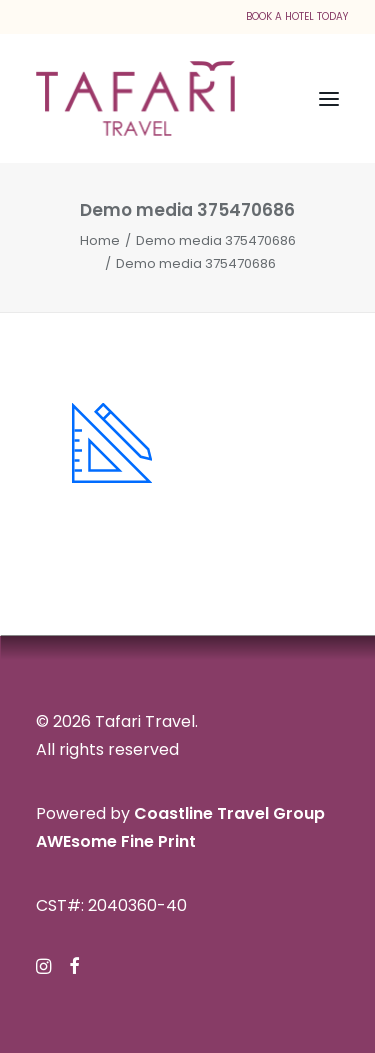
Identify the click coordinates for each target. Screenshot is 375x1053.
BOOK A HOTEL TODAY (297, 16)
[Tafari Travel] (135, 98)
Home (100, 240)
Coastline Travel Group (229, 813)
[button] (329, 98)
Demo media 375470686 (216, 240)
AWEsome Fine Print (116, 841)
